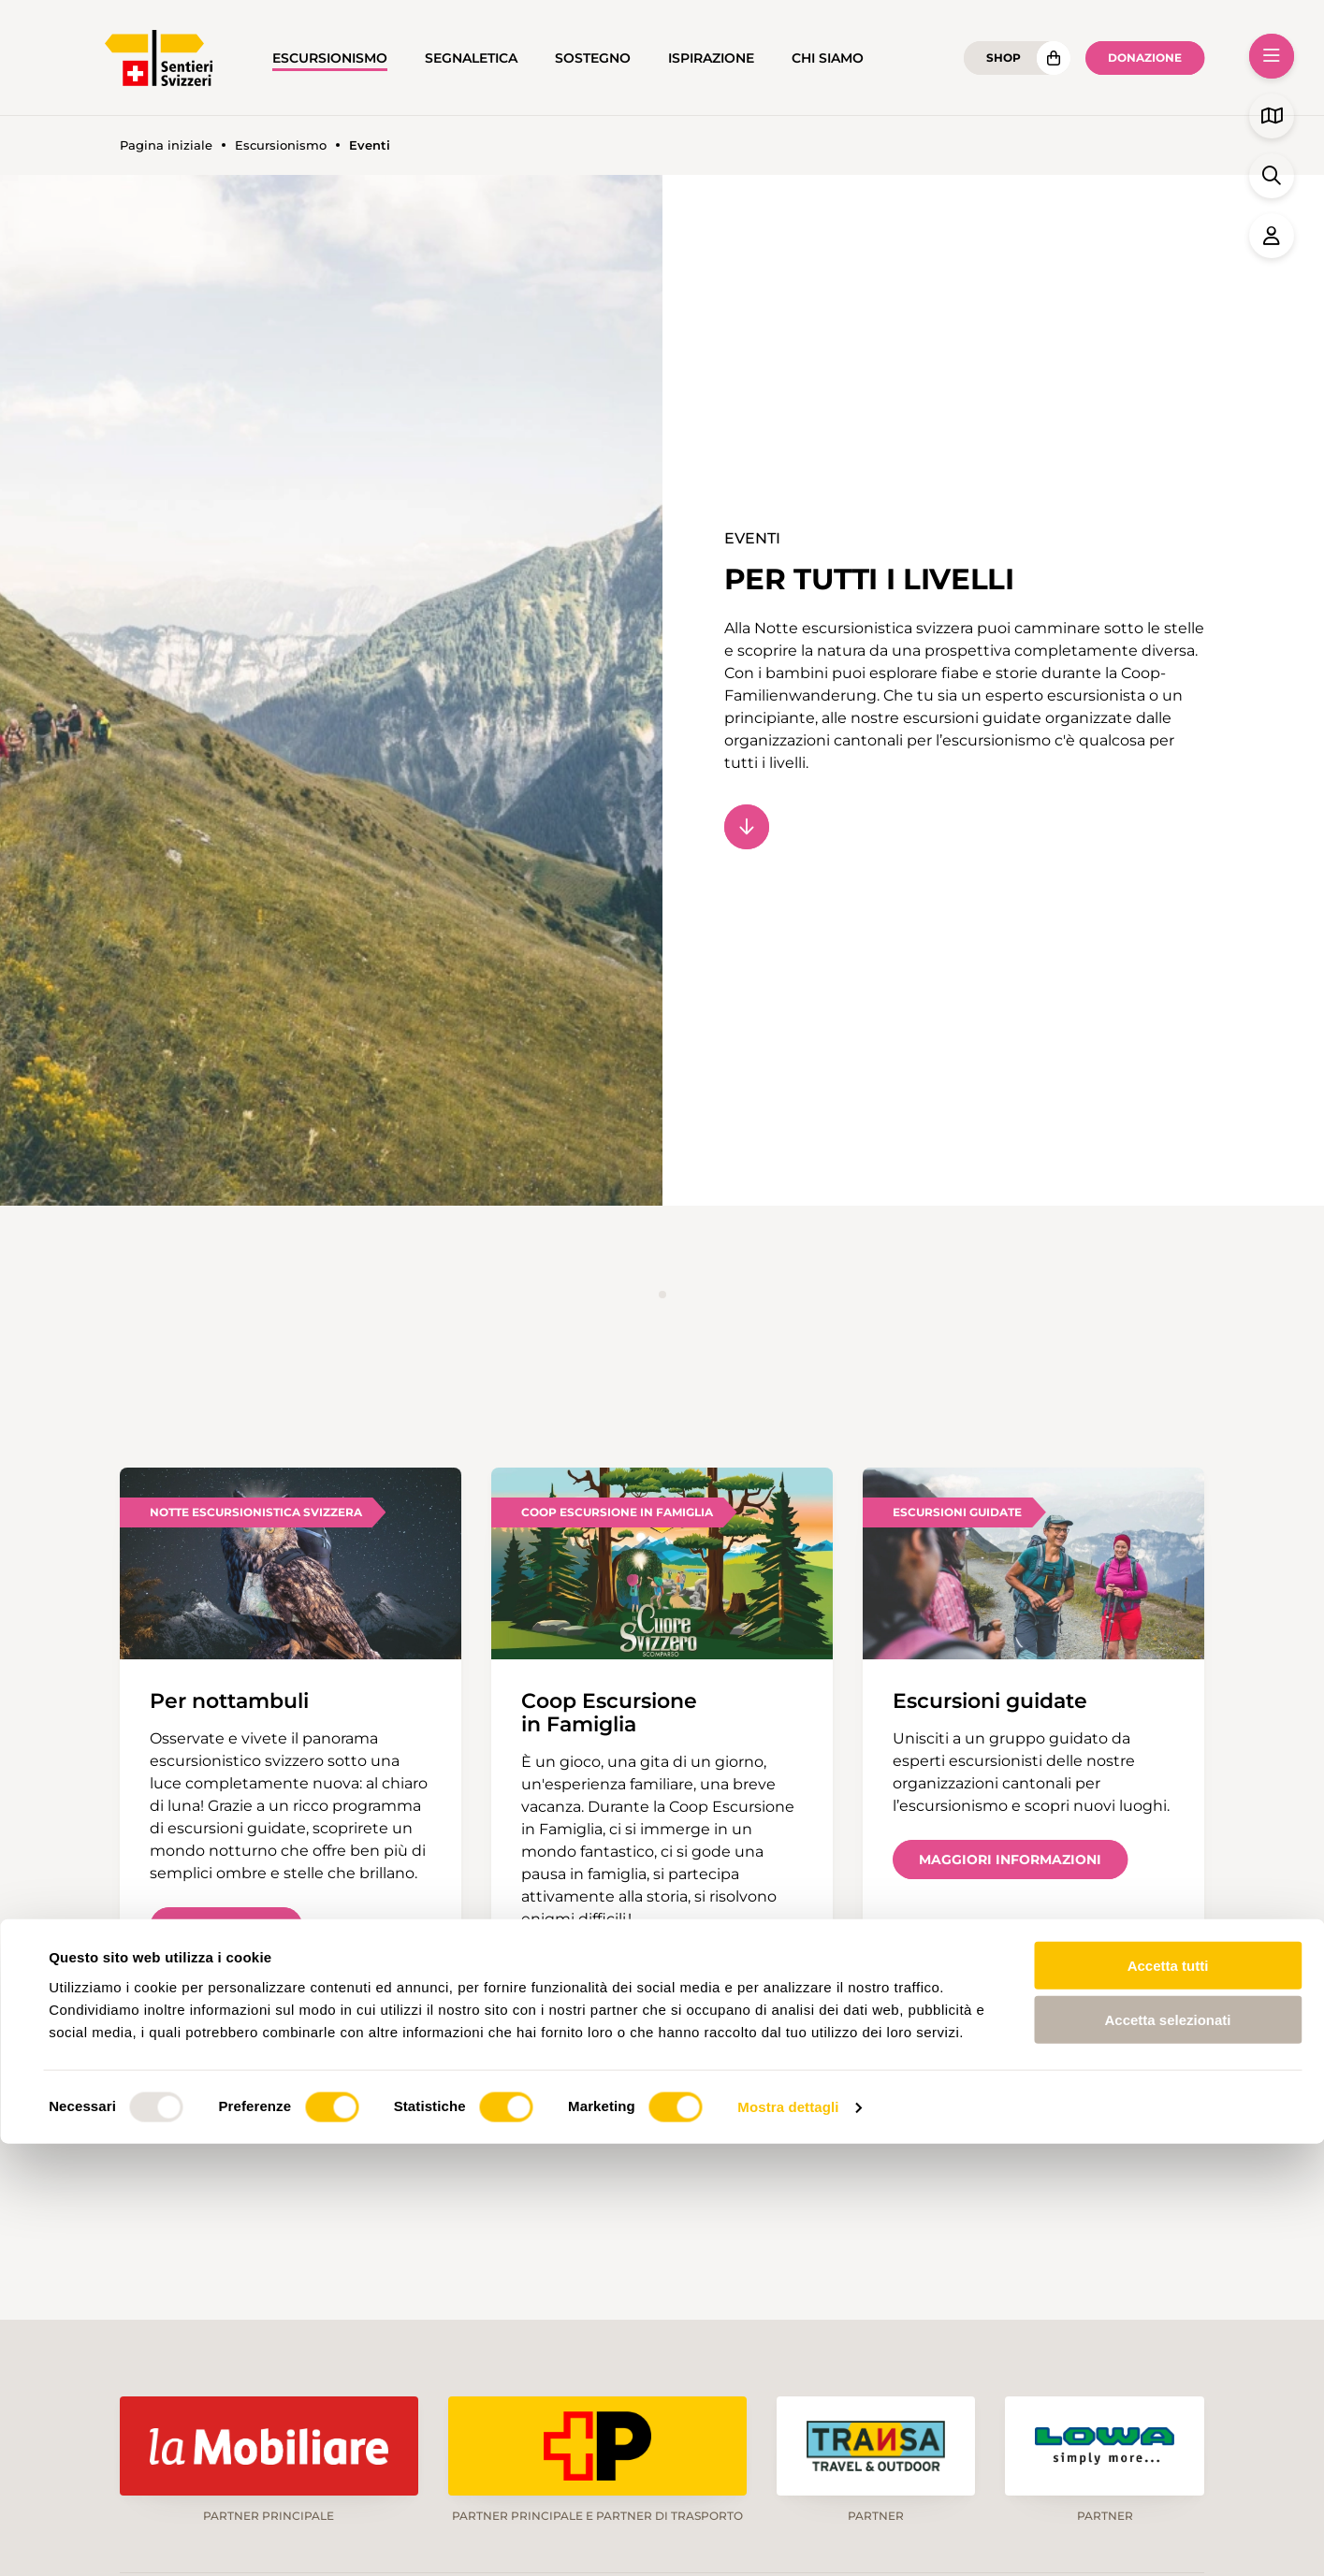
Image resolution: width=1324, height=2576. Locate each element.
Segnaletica (471, 58)
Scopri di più (226, 1926)
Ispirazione (711, 58)
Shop (1003, 58)
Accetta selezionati (1167, 2452)
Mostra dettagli (787, 2539)
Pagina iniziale (166, 145)
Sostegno (593, 58)
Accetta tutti (1168, 2397)
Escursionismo (329, 58)
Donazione (1145, 58)
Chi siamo (828, 58)
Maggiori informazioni (1010, 1859)
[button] (1271, 56)
